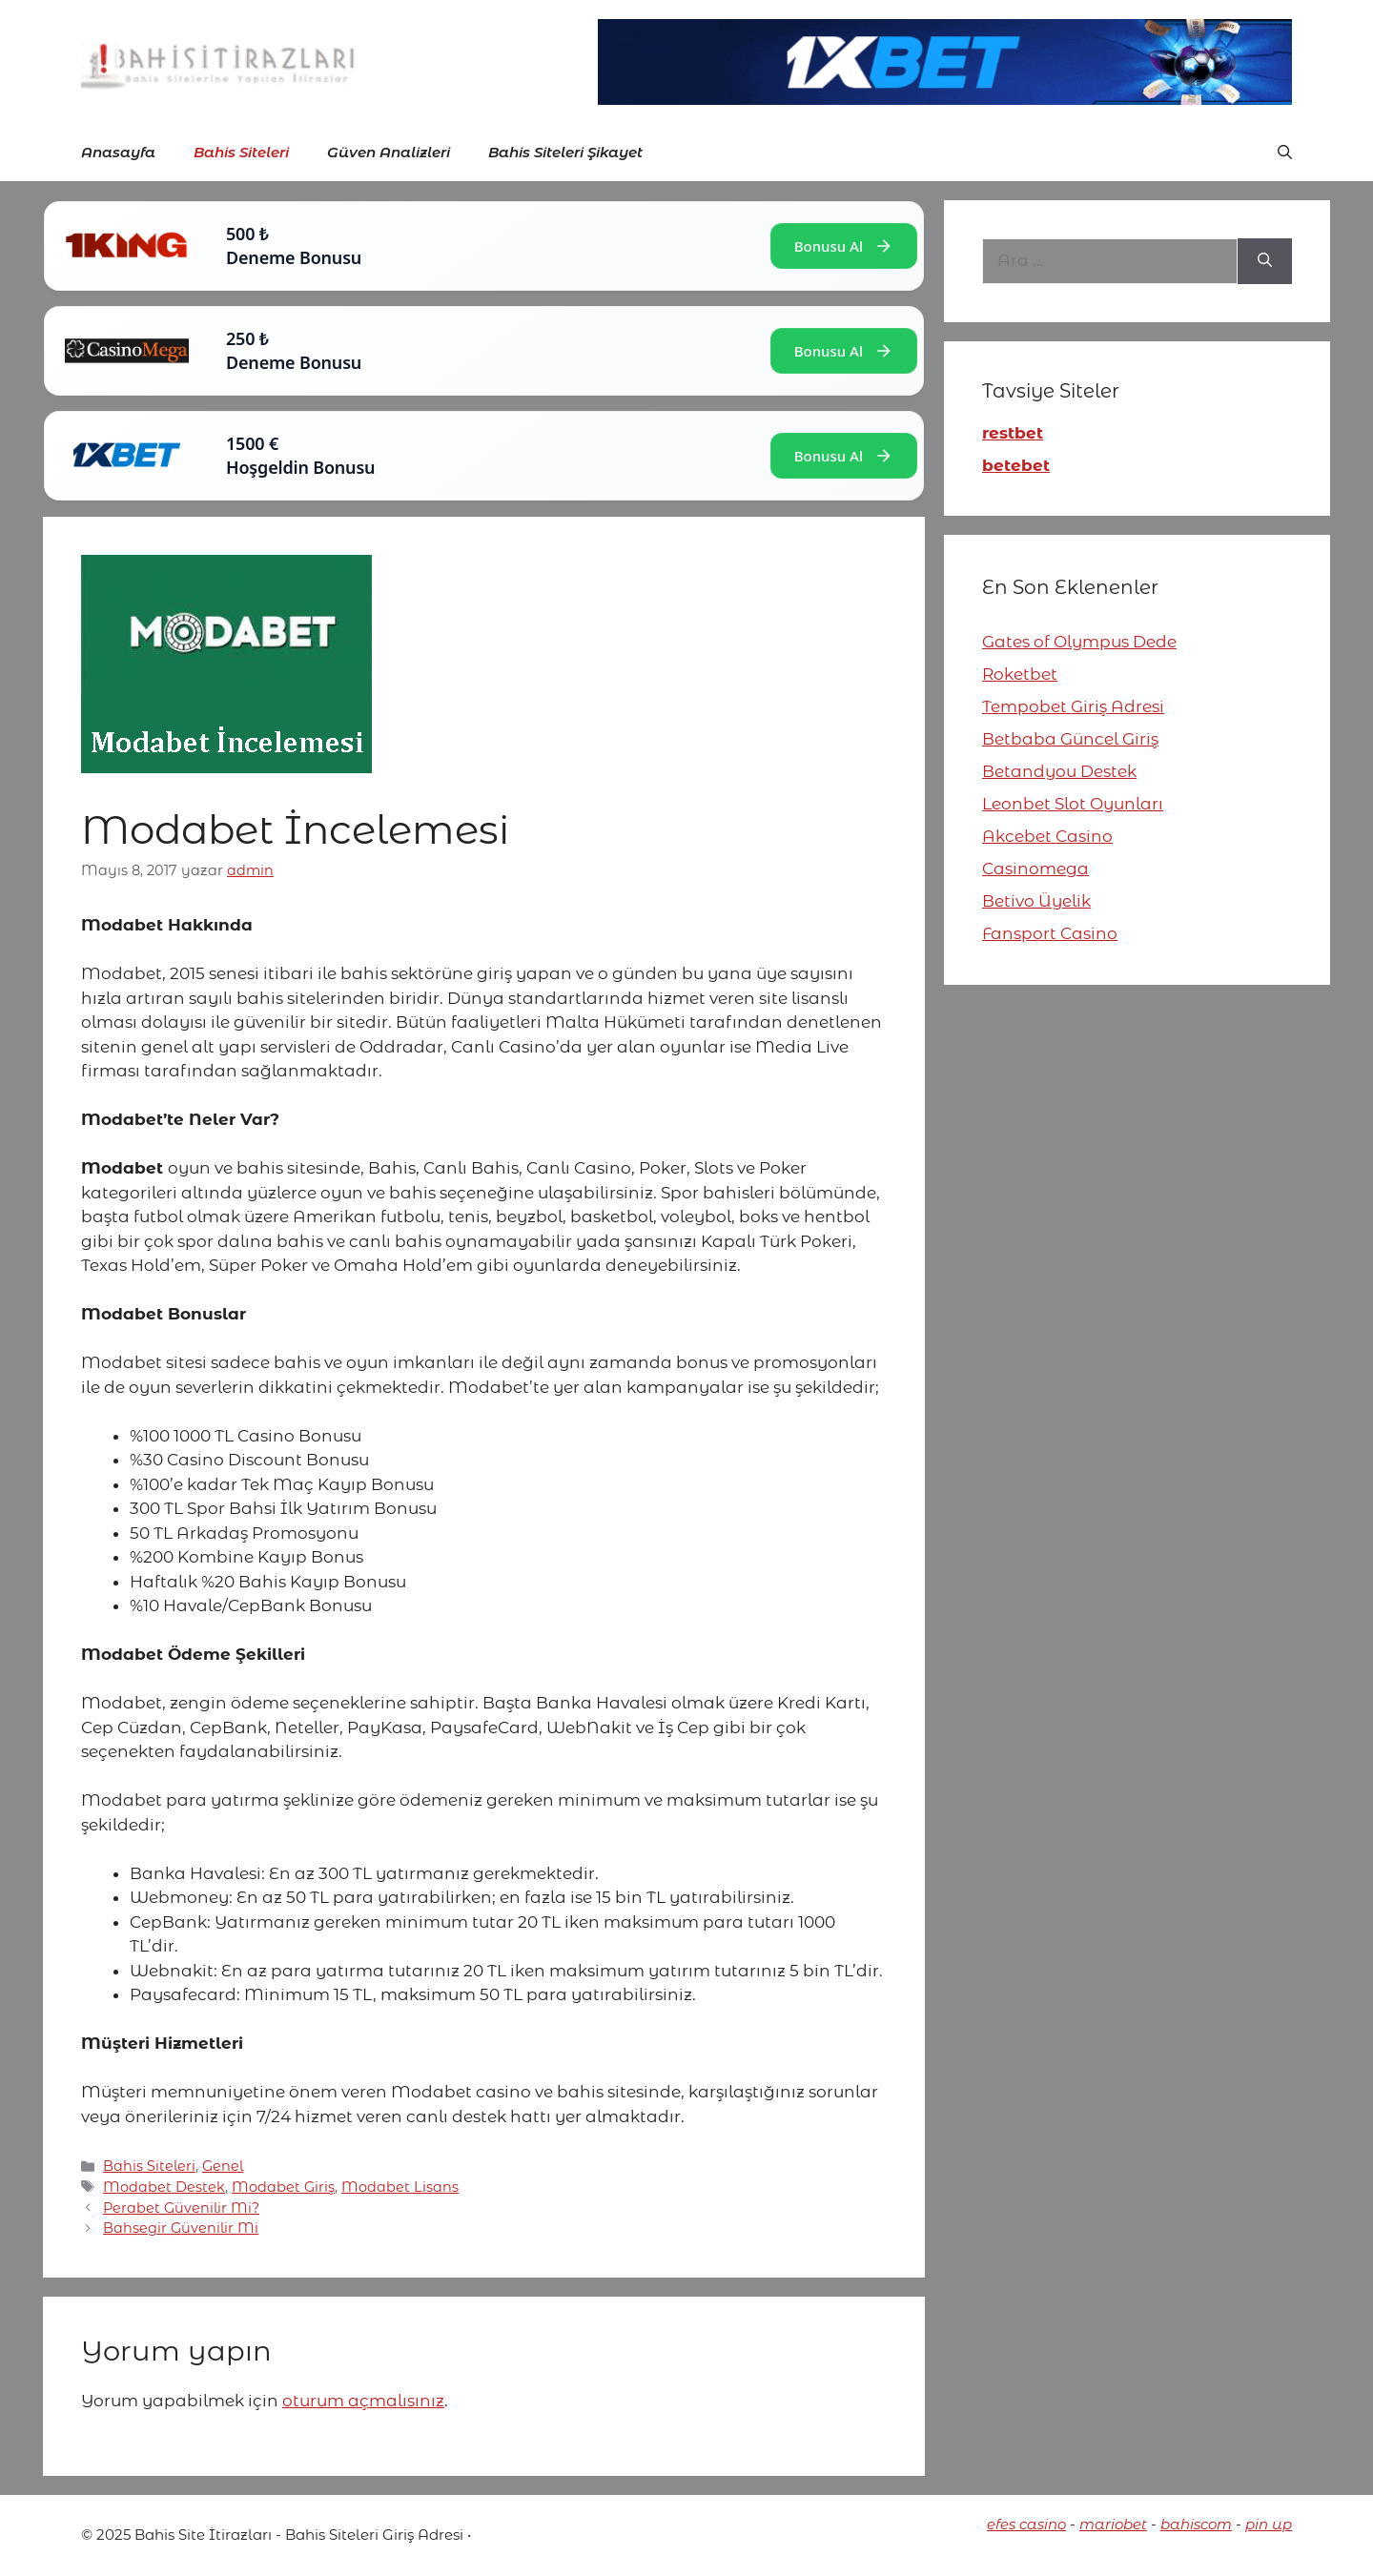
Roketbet (1019, 674)
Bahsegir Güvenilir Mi (180, 2228)
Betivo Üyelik (1036, 900)
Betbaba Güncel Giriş (1070, 738)
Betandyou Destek (1059, 771)
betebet (1016, 465)
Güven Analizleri (388, 152)
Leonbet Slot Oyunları (1072, 803)
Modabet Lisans (400, 2187)
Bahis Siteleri (241, 152)
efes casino (1026, 2524)
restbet (1012, 432)
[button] (1285, 152)
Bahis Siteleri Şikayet (565, 152)
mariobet (1113, 2524)
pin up (1268, 2524)
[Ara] (1265, 261)
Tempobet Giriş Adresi (1073, 706)
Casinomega (1035, 868)
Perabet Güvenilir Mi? (181, 2208)
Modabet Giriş (283, 2187)
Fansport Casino (1049, 933)
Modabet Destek (164, 2187)
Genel (222, 2166)
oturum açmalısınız (363, 2400)
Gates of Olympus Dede (1079, 641)
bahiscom (1196, 2524)
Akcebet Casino (1047, 836)
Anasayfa (118, 152)
